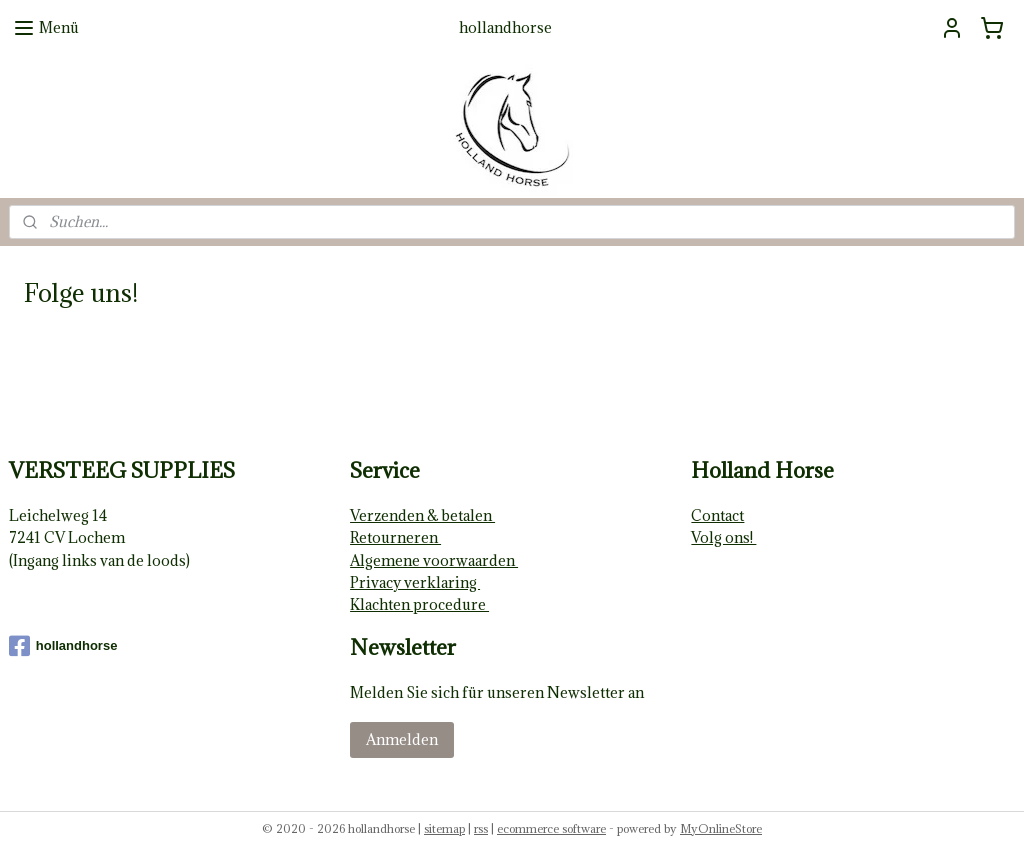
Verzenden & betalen (422, 515)
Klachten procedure (419, 604)
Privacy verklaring (415, 582)
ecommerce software (551, 828)
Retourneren (395, 537)
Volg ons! (723, 537)
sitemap (444, 828)
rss (481, 828)
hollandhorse (63, 646)
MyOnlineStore (721, 828)
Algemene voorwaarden (434, 560)
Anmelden (402, 739)
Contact (717, 515)
